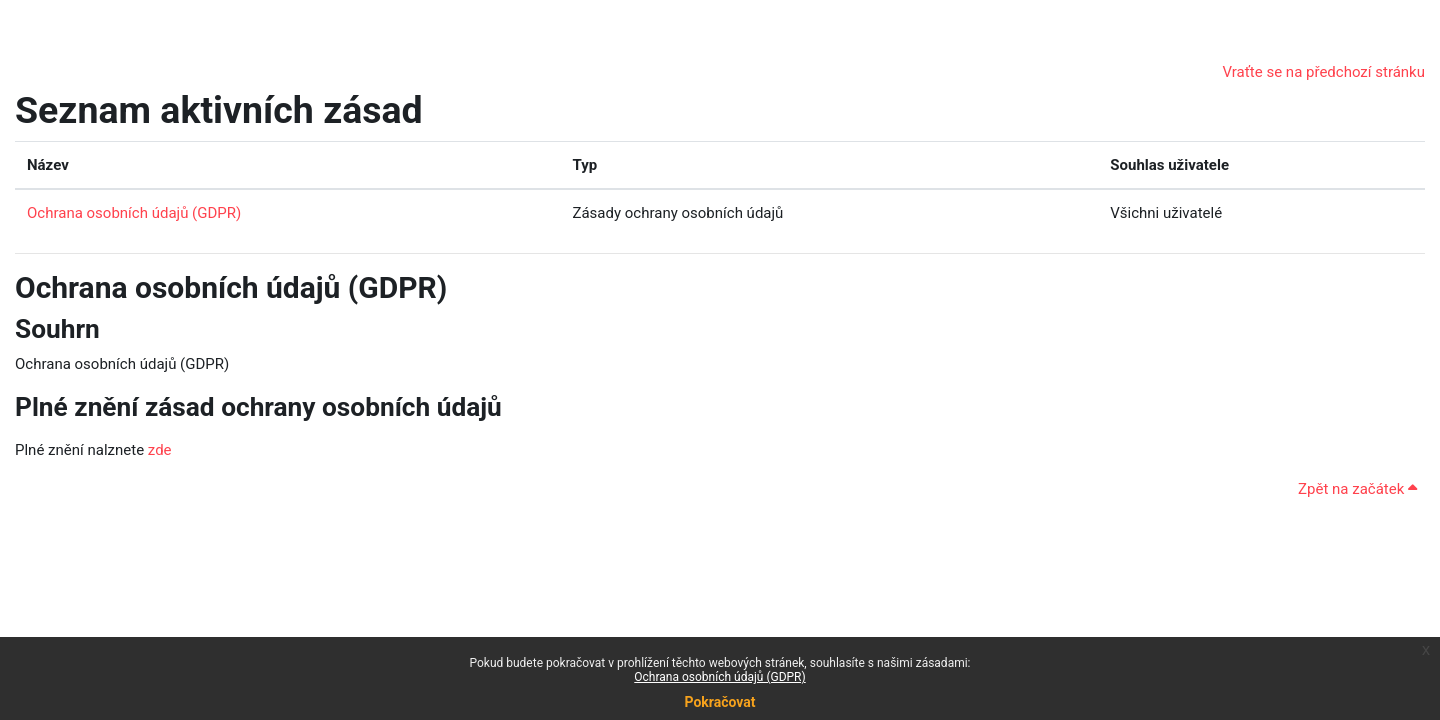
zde (160, 450)
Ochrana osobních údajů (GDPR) (719, 677)
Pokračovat (719, 702)
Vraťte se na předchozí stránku (1323, 72)
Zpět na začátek (1357, 489)
